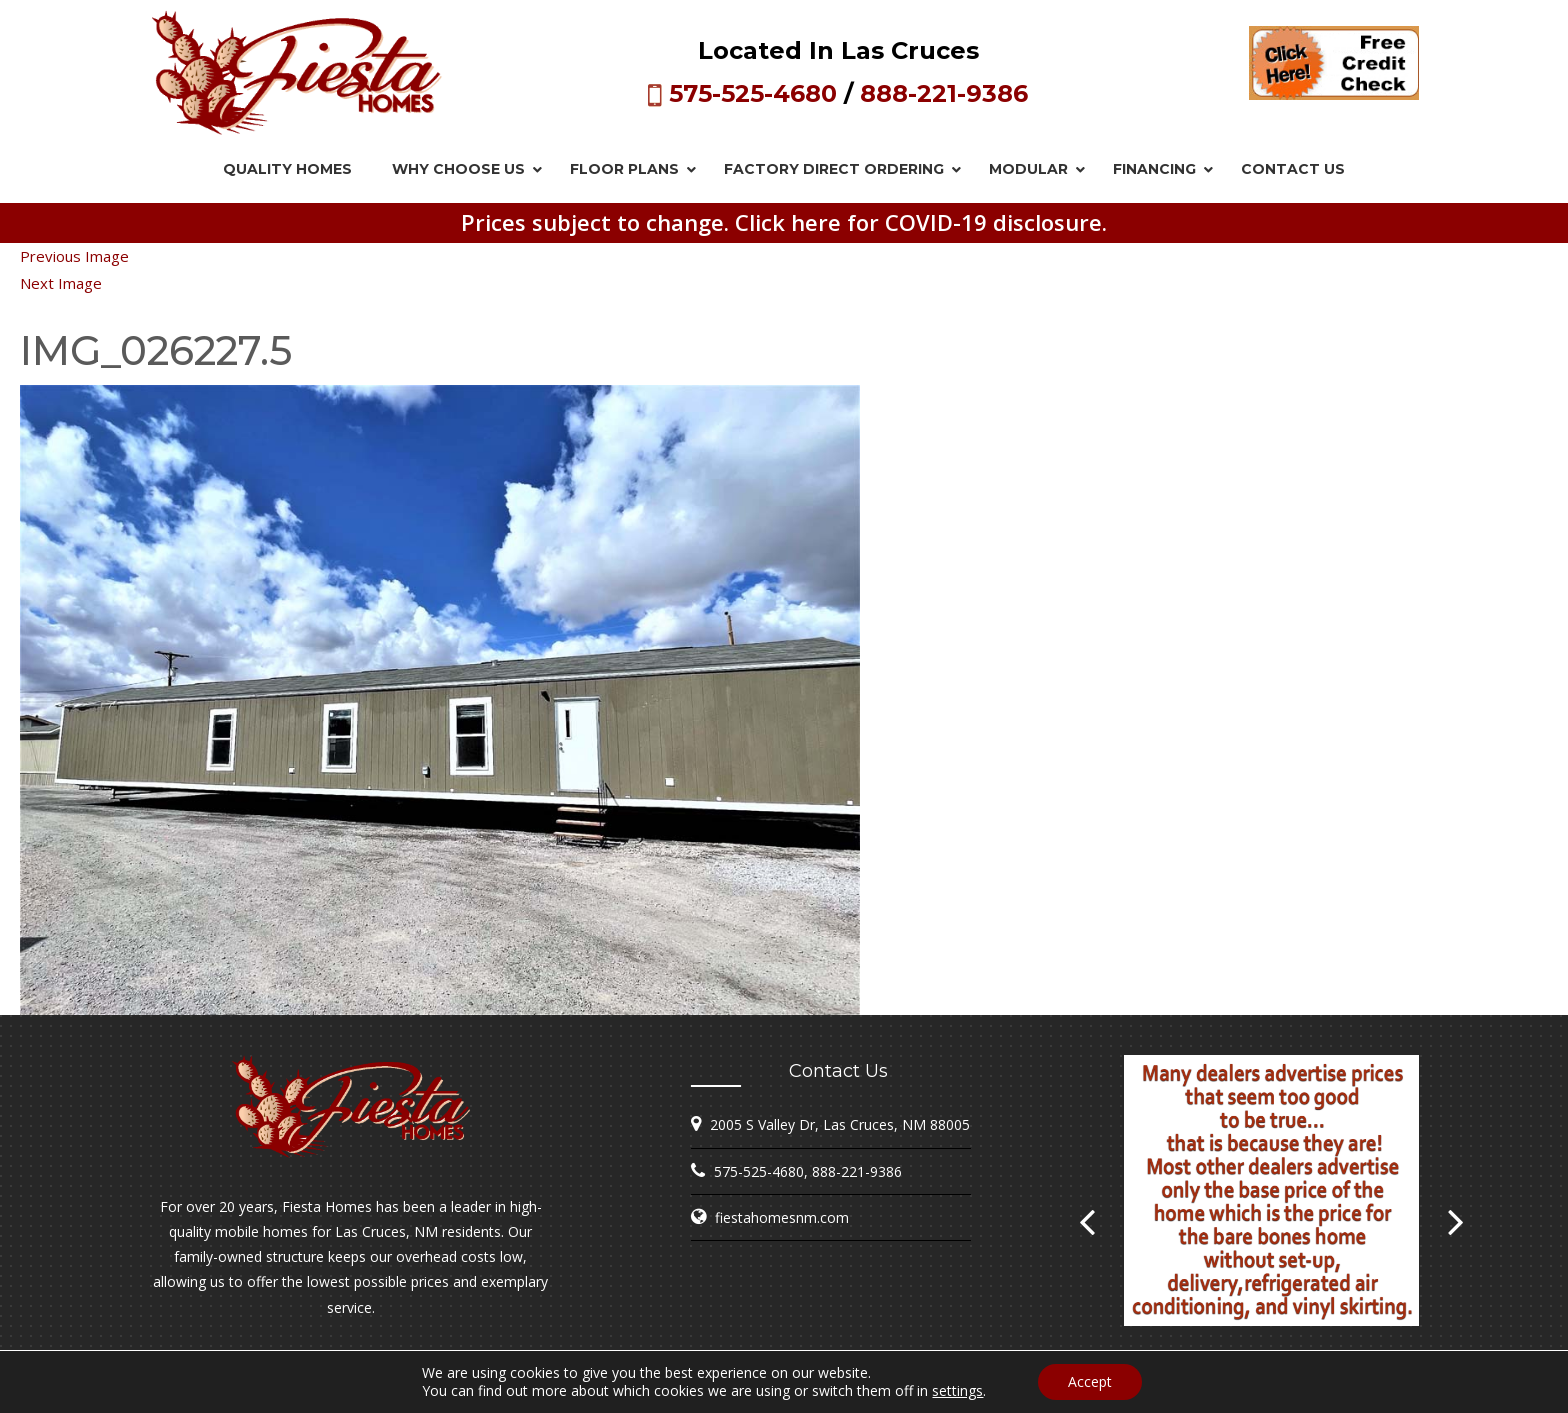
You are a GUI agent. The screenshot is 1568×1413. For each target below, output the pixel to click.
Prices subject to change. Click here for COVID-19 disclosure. (784, 222)
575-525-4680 (753, 93)
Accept (1090, 1381)
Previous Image (74, 256)
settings (957, 1391)
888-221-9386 (944, 93)
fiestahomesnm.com (782, 1217)
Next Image (61, 283)
